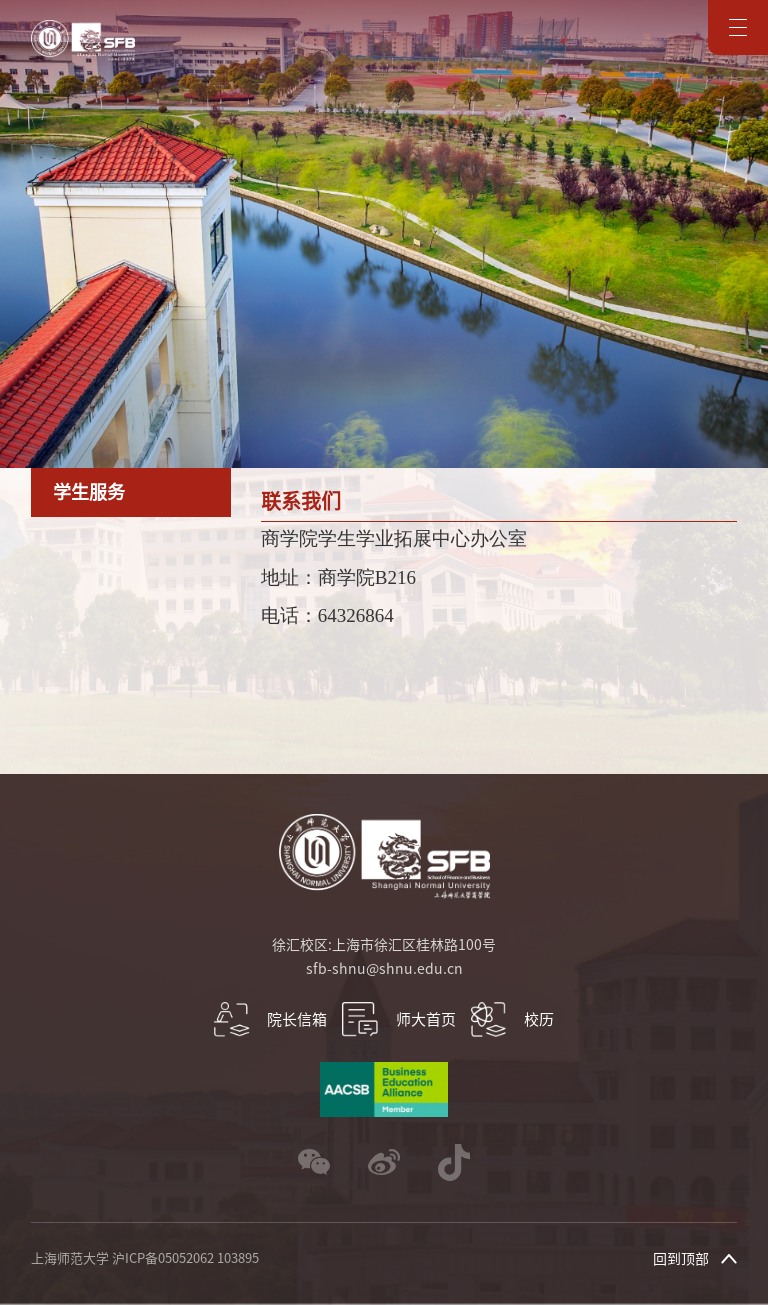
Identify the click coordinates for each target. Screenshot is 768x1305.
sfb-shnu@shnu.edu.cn (384, 969)
